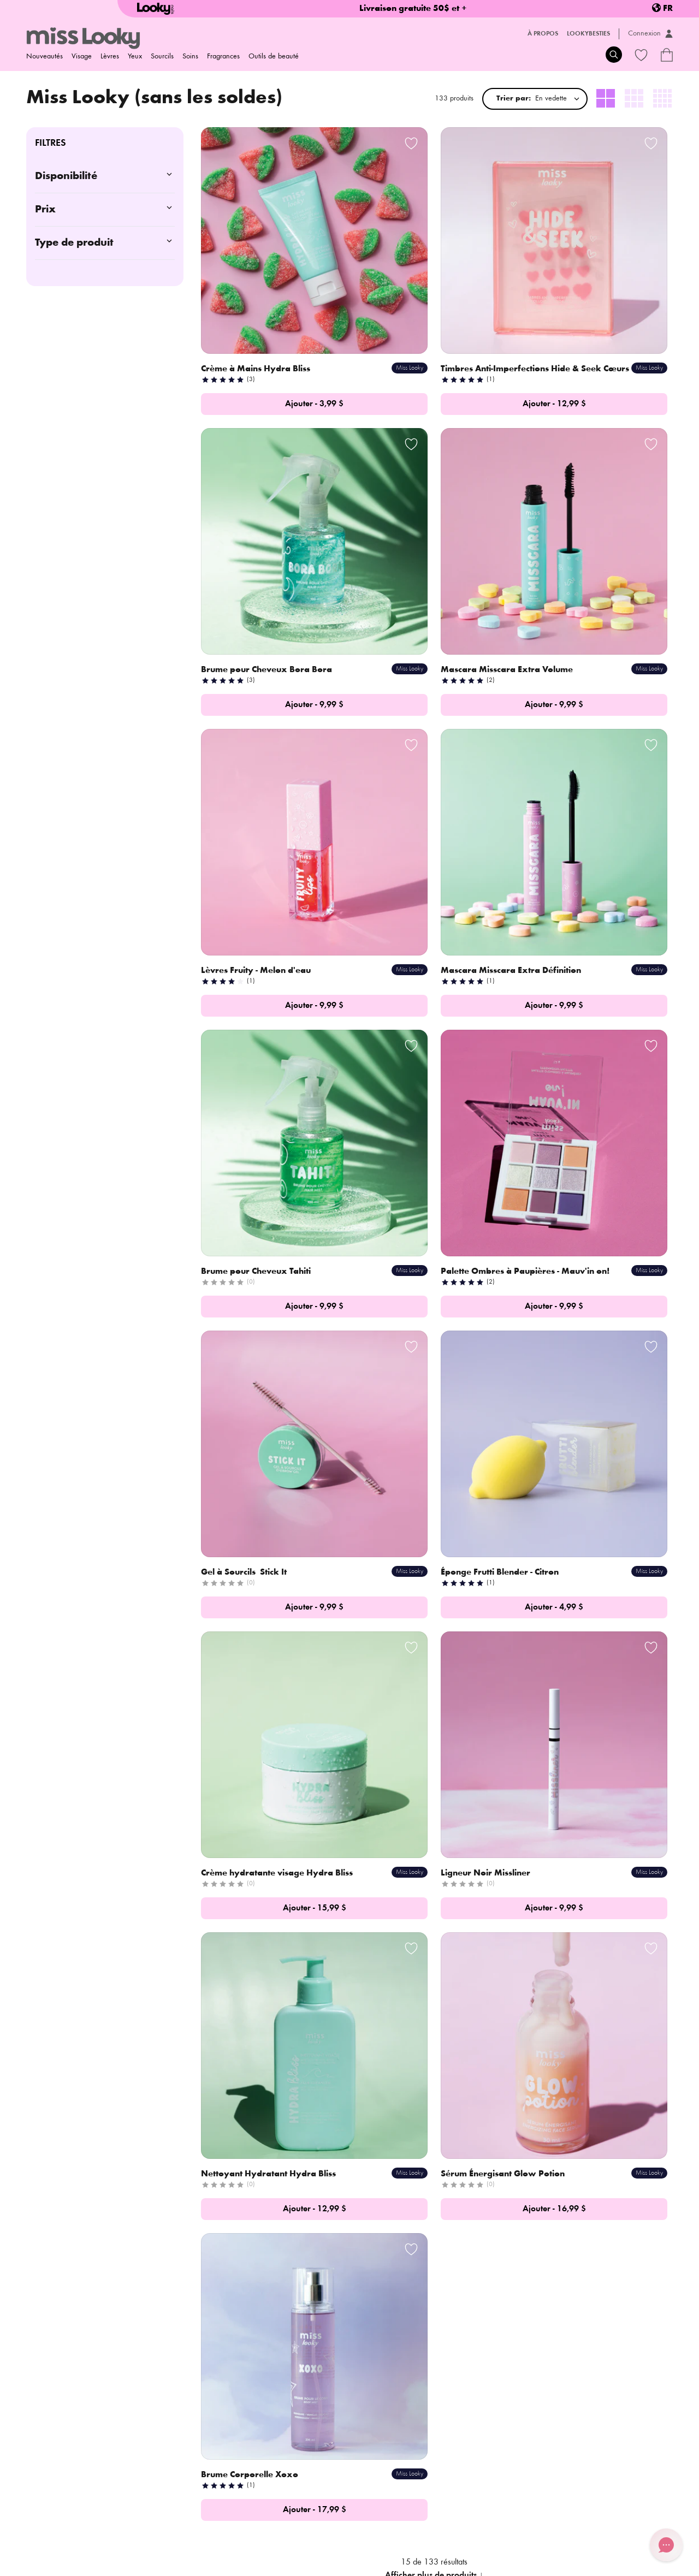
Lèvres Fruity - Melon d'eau (419, 527)
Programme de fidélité (297, 2429)
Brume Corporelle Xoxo (574, 1234)
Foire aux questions (292, 2414)
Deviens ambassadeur (179, 2445)
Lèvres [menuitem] (109, 57)
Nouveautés (44, 57)
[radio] (606, 99)
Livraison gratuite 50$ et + (413, 8)
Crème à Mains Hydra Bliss (256, 291)
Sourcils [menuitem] (162, 57)
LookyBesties (588, 34)
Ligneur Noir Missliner (570, 998)
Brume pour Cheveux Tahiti (257, 762)
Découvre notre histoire (520, 1637)
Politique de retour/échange (150, 2532)
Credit (620, 2562)
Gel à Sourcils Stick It (568, 762)
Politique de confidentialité (247, 2532)
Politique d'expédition (61, 2532)
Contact (155, 2429)
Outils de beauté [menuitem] (273, 57)
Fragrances (223, 57)
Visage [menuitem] (82, 57)
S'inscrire (245, 2341)
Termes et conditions (331, 2532)
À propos (543, 34)
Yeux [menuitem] (135, 57)
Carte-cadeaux (285, 2445)
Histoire (155, 2414)
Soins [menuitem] (190, 57)
